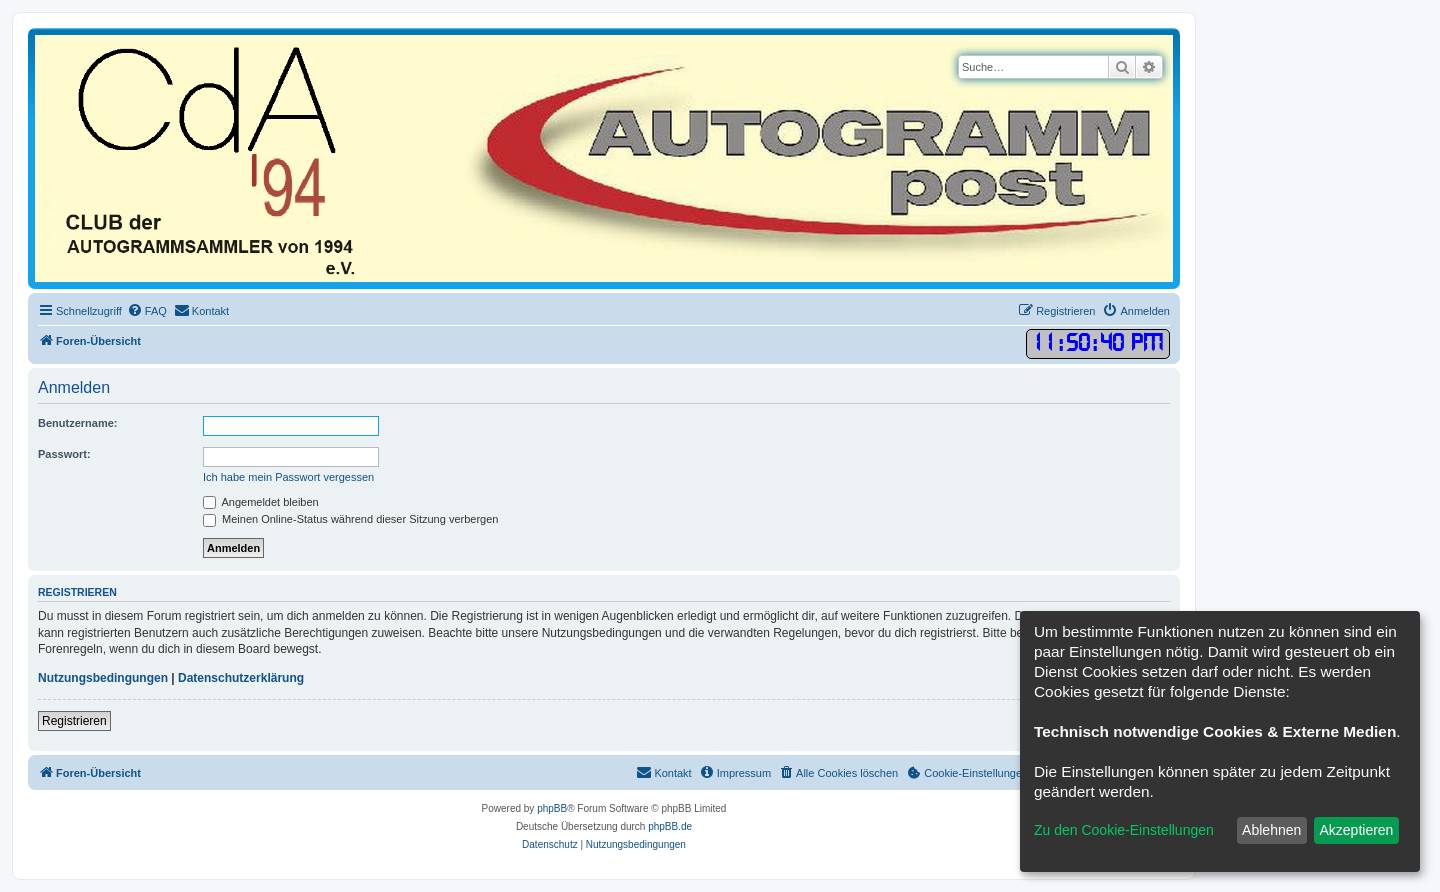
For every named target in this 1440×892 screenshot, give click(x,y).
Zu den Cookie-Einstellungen (1124, 830)
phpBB (552, 808)
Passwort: (64, 454)
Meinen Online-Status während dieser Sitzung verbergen (350, 519)
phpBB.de (670, 826)
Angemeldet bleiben (261, 502)
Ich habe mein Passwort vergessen (288, 477)
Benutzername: (77, 423)
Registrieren (74, 721)
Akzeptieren (1356, 830)
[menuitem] (147, 311)
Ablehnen (1271, 830)
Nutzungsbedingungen (103, 678)
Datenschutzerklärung (241, 678)
